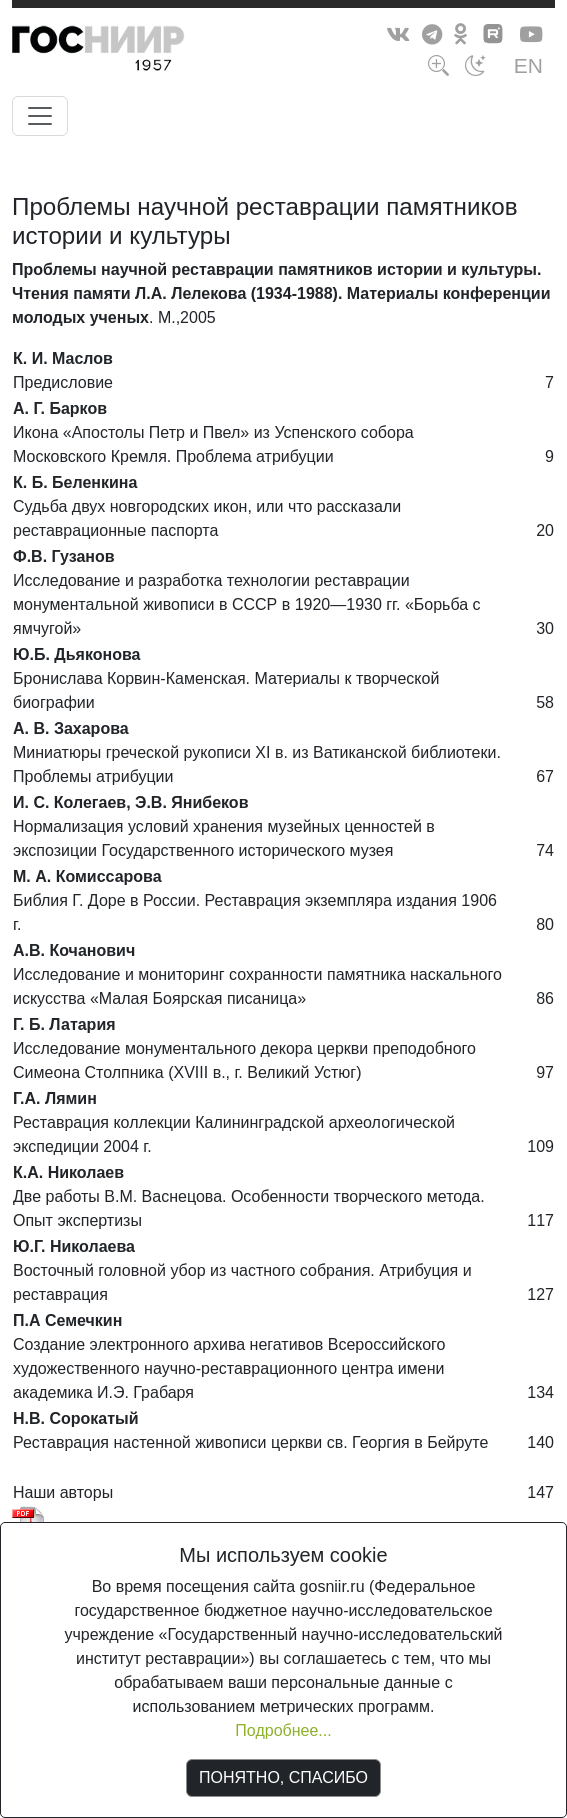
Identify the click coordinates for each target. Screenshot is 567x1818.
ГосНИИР (135, 52)
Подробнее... (283, 1730)
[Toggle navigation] (40, 116)
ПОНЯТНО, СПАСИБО (283, 1777)
